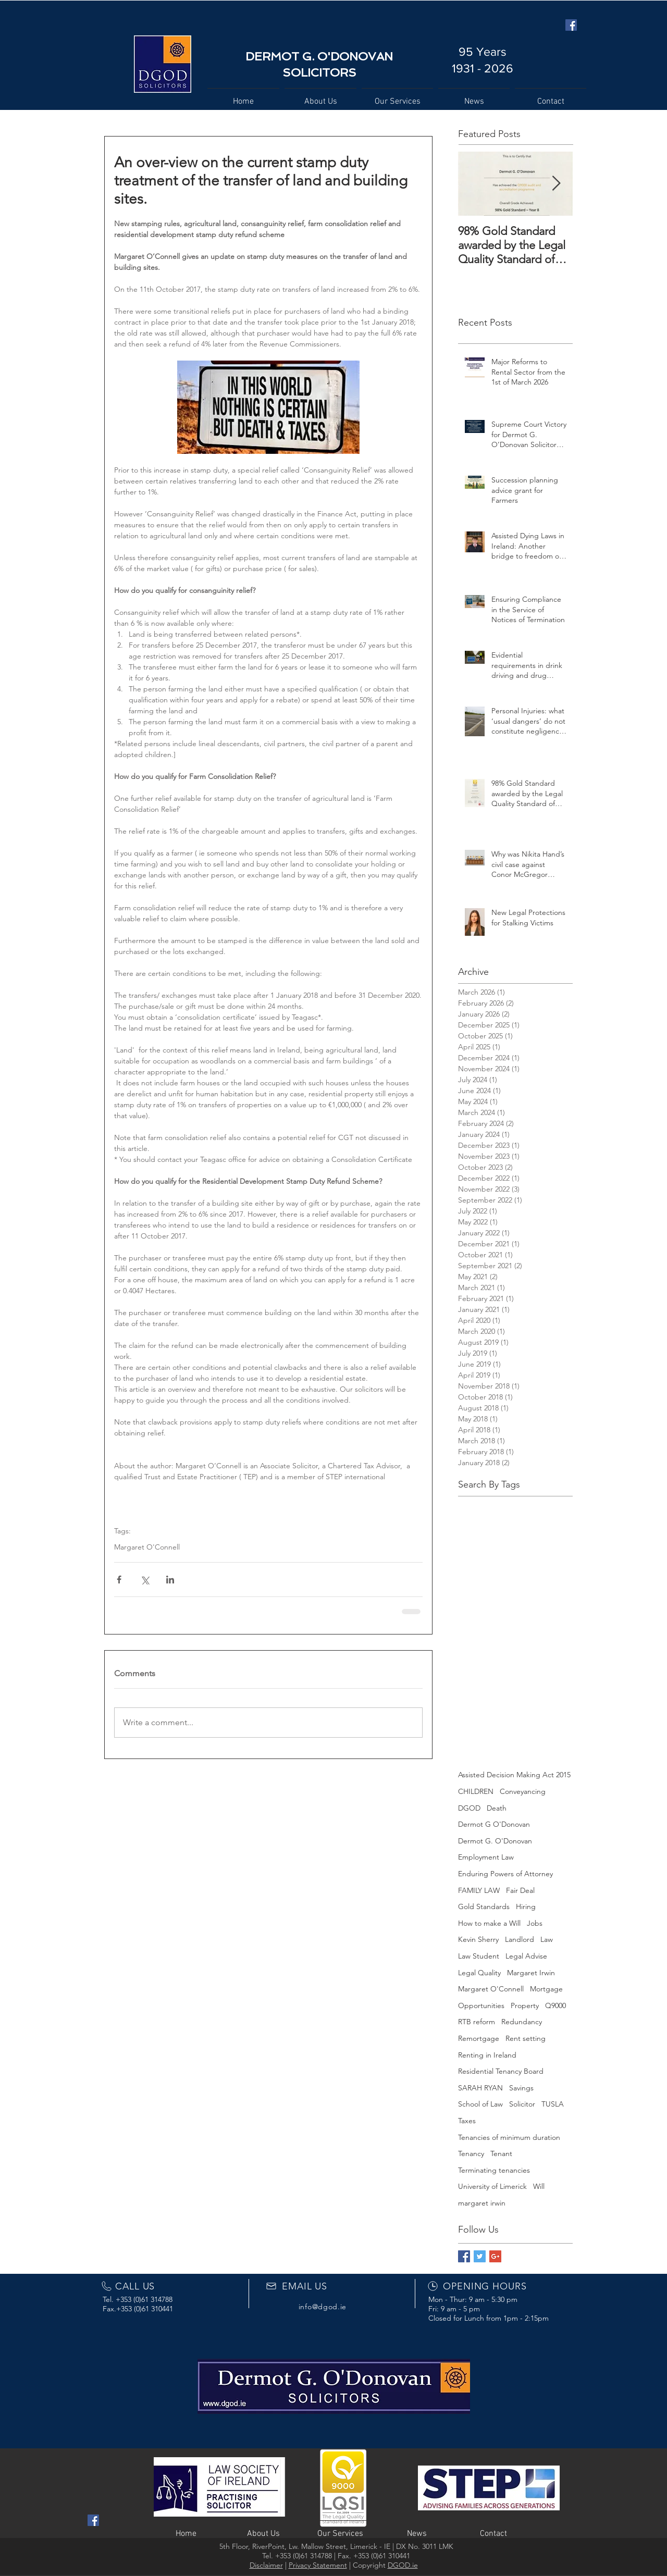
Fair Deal (520, 1890)
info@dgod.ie (323, 2306)
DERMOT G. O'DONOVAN (319, 56)
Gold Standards (484, 1906)
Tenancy (471, 2153)
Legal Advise (526, 1956)
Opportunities (481, 2005)
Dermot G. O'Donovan (495, 1841)
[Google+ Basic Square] (495, 2256)
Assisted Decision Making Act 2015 (514, 1774)
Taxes (467, 2120)
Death (497, 1808)
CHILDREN (475, 1791)
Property (525, 2005)
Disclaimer (266, 2565)
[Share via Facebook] (119, 1579)
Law (546, 1939)
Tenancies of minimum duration (509, 2137)
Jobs (534, 1923)
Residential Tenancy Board (501, 2071)
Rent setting (525, 2038)
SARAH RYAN (480, 2087)
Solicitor (522, 2104)
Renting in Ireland (487, 2055)
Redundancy (521, 2021)
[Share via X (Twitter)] (145, 1579)
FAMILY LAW (479, 1890)
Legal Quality (479, 1972)
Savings (521, 2087)
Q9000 (555, 2005)
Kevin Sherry (478, 1939)
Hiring (526, 1906)
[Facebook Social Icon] (571, 25)
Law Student (478, 1956)
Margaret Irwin (531, 1972)
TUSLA (552, 2104)
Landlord (519, 1939)
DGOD (469, 1808)
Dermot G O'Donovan (494, 1824)
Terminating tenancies (494, 2170)
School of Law (480, 2104)
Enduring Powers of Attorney (505, 1873)
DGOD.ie (403, 2565)
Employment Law (486, 1857)
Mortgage (546, 1988)
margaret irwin (481, 2203)
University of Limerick (492, 2186)
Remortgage (478, 2038)
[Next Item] (556, 184)
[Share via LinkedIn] (170, 1579)
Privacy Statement (318, 2565)
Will (539, 2186)
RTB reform (476, 2021)
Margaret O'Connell (147, 1547)
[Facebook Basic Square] (464, 2256)
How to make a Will (489, 1923)
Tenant (501, 2153)
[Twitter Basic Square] (480, 2256)
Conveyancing (523, 1791)
